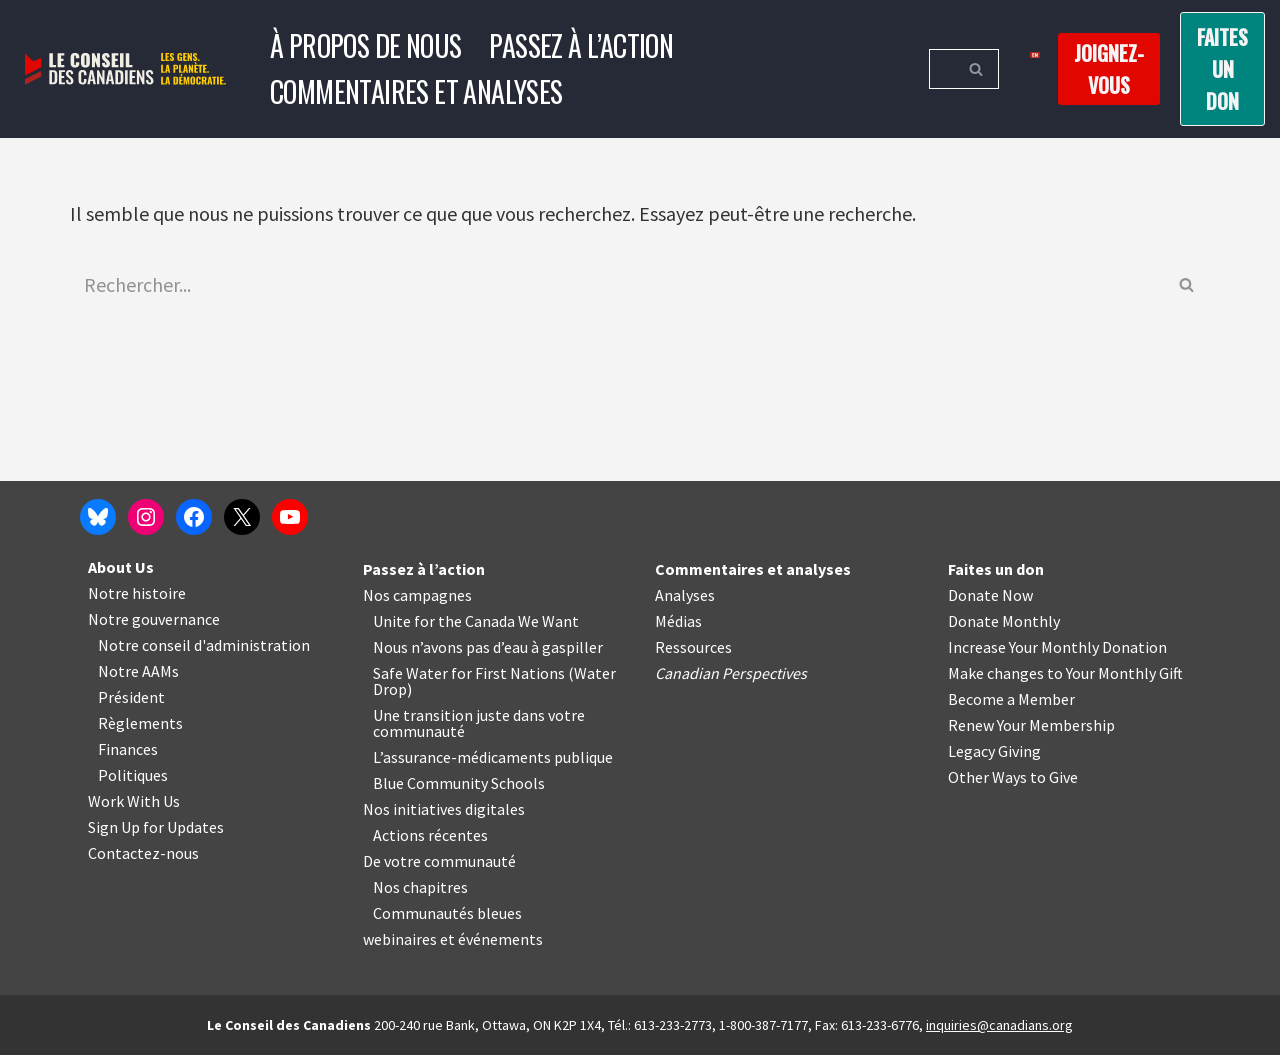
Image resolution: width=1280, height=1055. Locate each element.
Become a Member (1011, 699)
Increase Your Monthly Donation (1057, 647)
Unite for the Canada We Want (476, 621)
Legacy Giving (994, 751)
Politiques (133, 775)
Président (131, 697)
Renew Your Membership (1031, 725)
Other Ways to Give (1013, 777)
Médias (678, 621)
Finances (128, 749)
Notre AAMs (138, 671)
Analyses (685, 595)
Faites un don (1222, 69)
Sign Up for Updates (156, 827)
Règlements (140, 723)
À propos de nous (365, 45)
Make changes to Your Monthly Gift (1065, 673)
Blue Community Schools (459, 783)
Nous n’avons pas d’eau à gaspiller (488, 647)
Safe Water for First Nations (469, 673)
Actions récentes (430, 835)
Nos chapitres (420, 887)
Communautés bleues (447, 913)
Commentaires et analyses (416, 91)
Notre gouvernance (154, 619)
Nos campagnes (417, 595)
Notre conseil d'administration (204, 645)
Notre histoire (137, 593)
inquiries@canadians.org (999, 1025)
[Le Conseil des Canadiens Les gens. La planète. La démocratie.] (125, 69)
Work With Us (134, 801)
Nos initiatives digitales (444, 809)
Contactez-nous (143, 853)
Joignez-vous (1109, 69)
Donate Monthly (1004, 621)
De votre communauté (439, 861)
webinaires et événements (453, 939)
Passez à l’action (581, 45)
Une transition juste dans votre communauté (479, 723)
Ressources (693, 647)
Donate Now (990, 595)
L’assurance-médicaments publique (493, 757)
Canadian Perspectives (731, 673)
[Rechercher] (941, 69)
